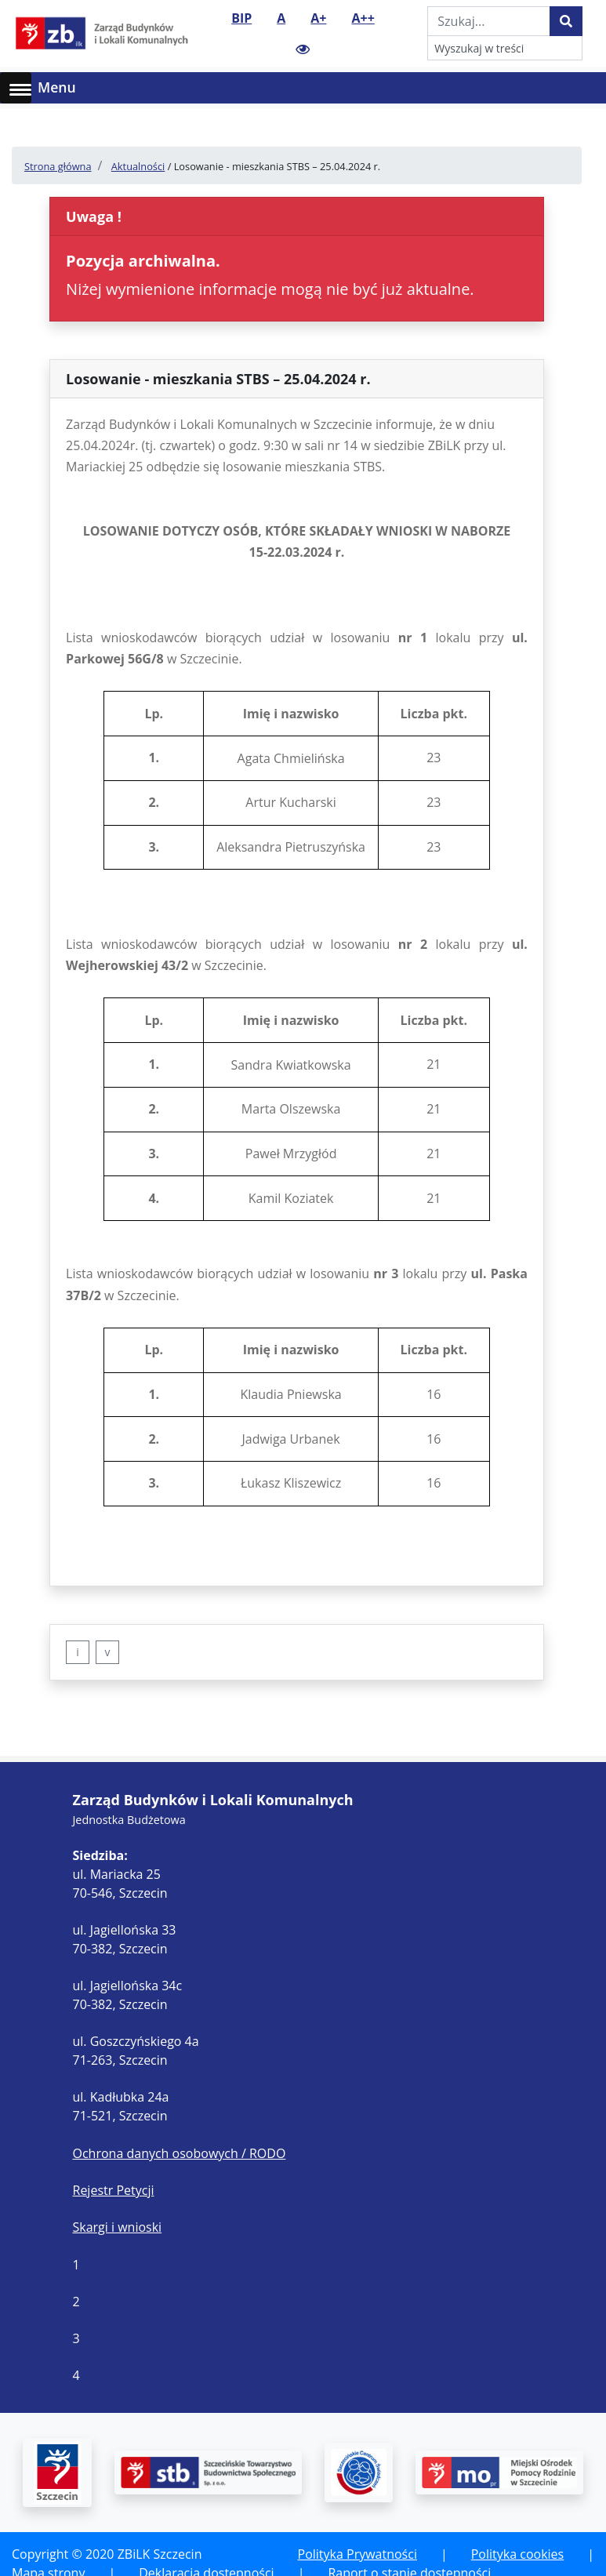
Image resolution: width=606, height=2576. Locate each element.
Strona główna (58, 166)
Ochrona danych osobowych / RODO (179, 2153)
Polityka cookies (517, 2554)
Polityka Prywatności (357, 2554)
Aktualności (138, 166)
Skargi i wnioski (117, 2227)
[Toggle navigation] (584, 88)
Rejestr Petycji (113, 2190)
